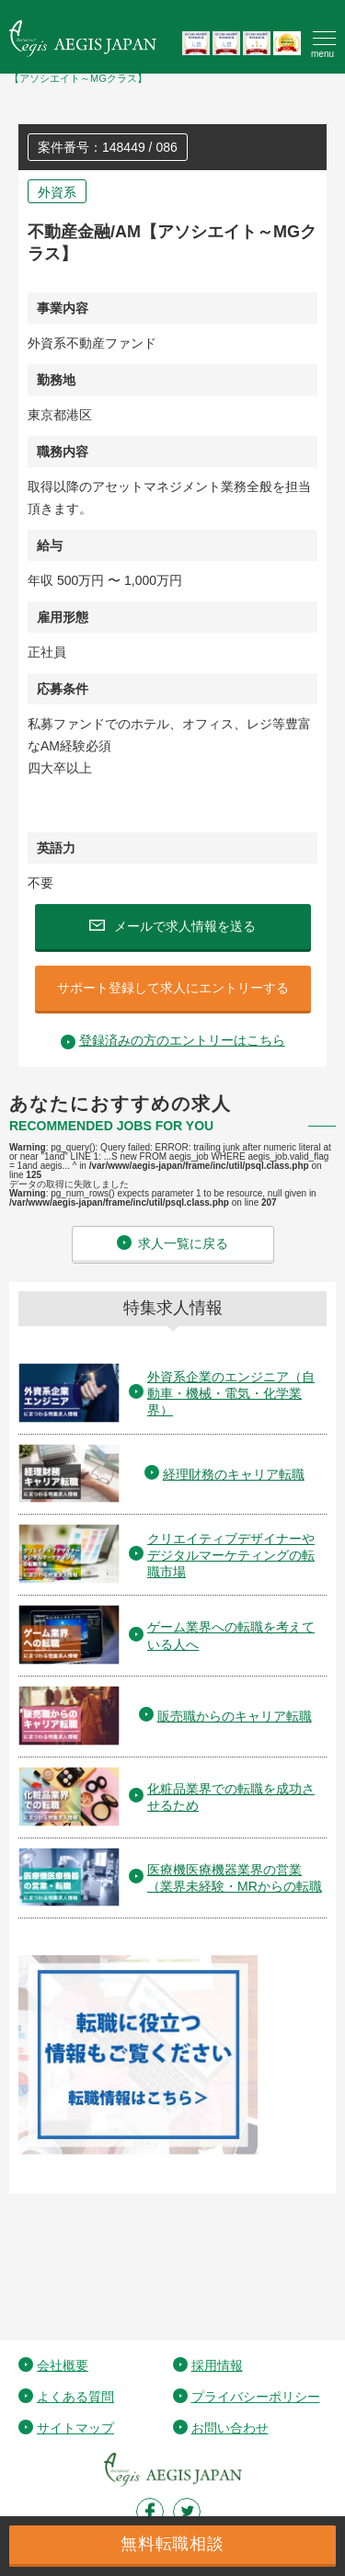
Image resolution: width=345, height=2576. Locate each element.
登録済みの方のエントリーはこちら (182, 1040)
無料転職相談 (172, 2544)
